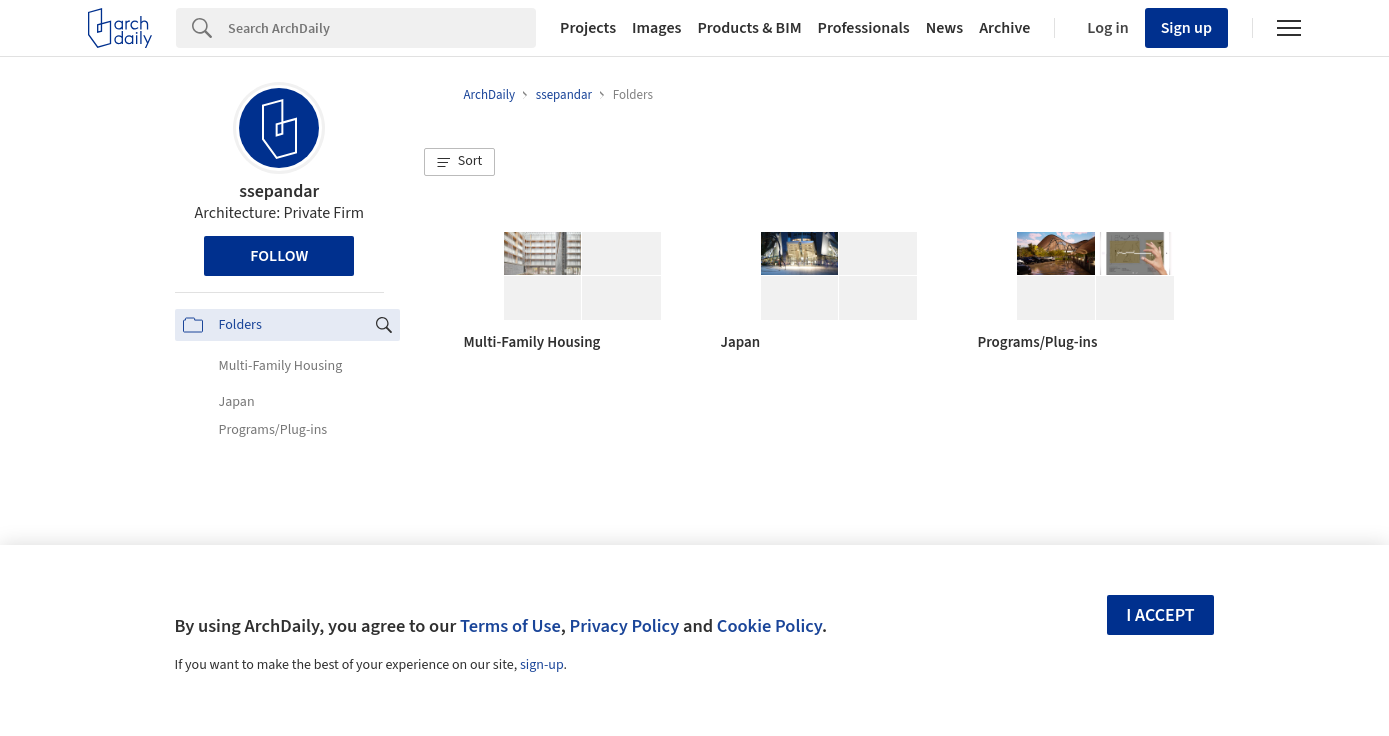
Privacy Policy (624, 626)
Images (656, 28)
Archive (1004, 28)
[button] (460, 162)
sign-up (542, 665)
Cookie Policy (769, 626)
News (944, 28)
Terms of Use (510, 626)
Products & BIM (749, 28)
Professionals (864, 28)
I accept (1160, 615)
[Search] (382, 28)
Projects (588, 28)
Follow (279, 256)
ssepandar (279, 191)
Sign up (1186, 28)
